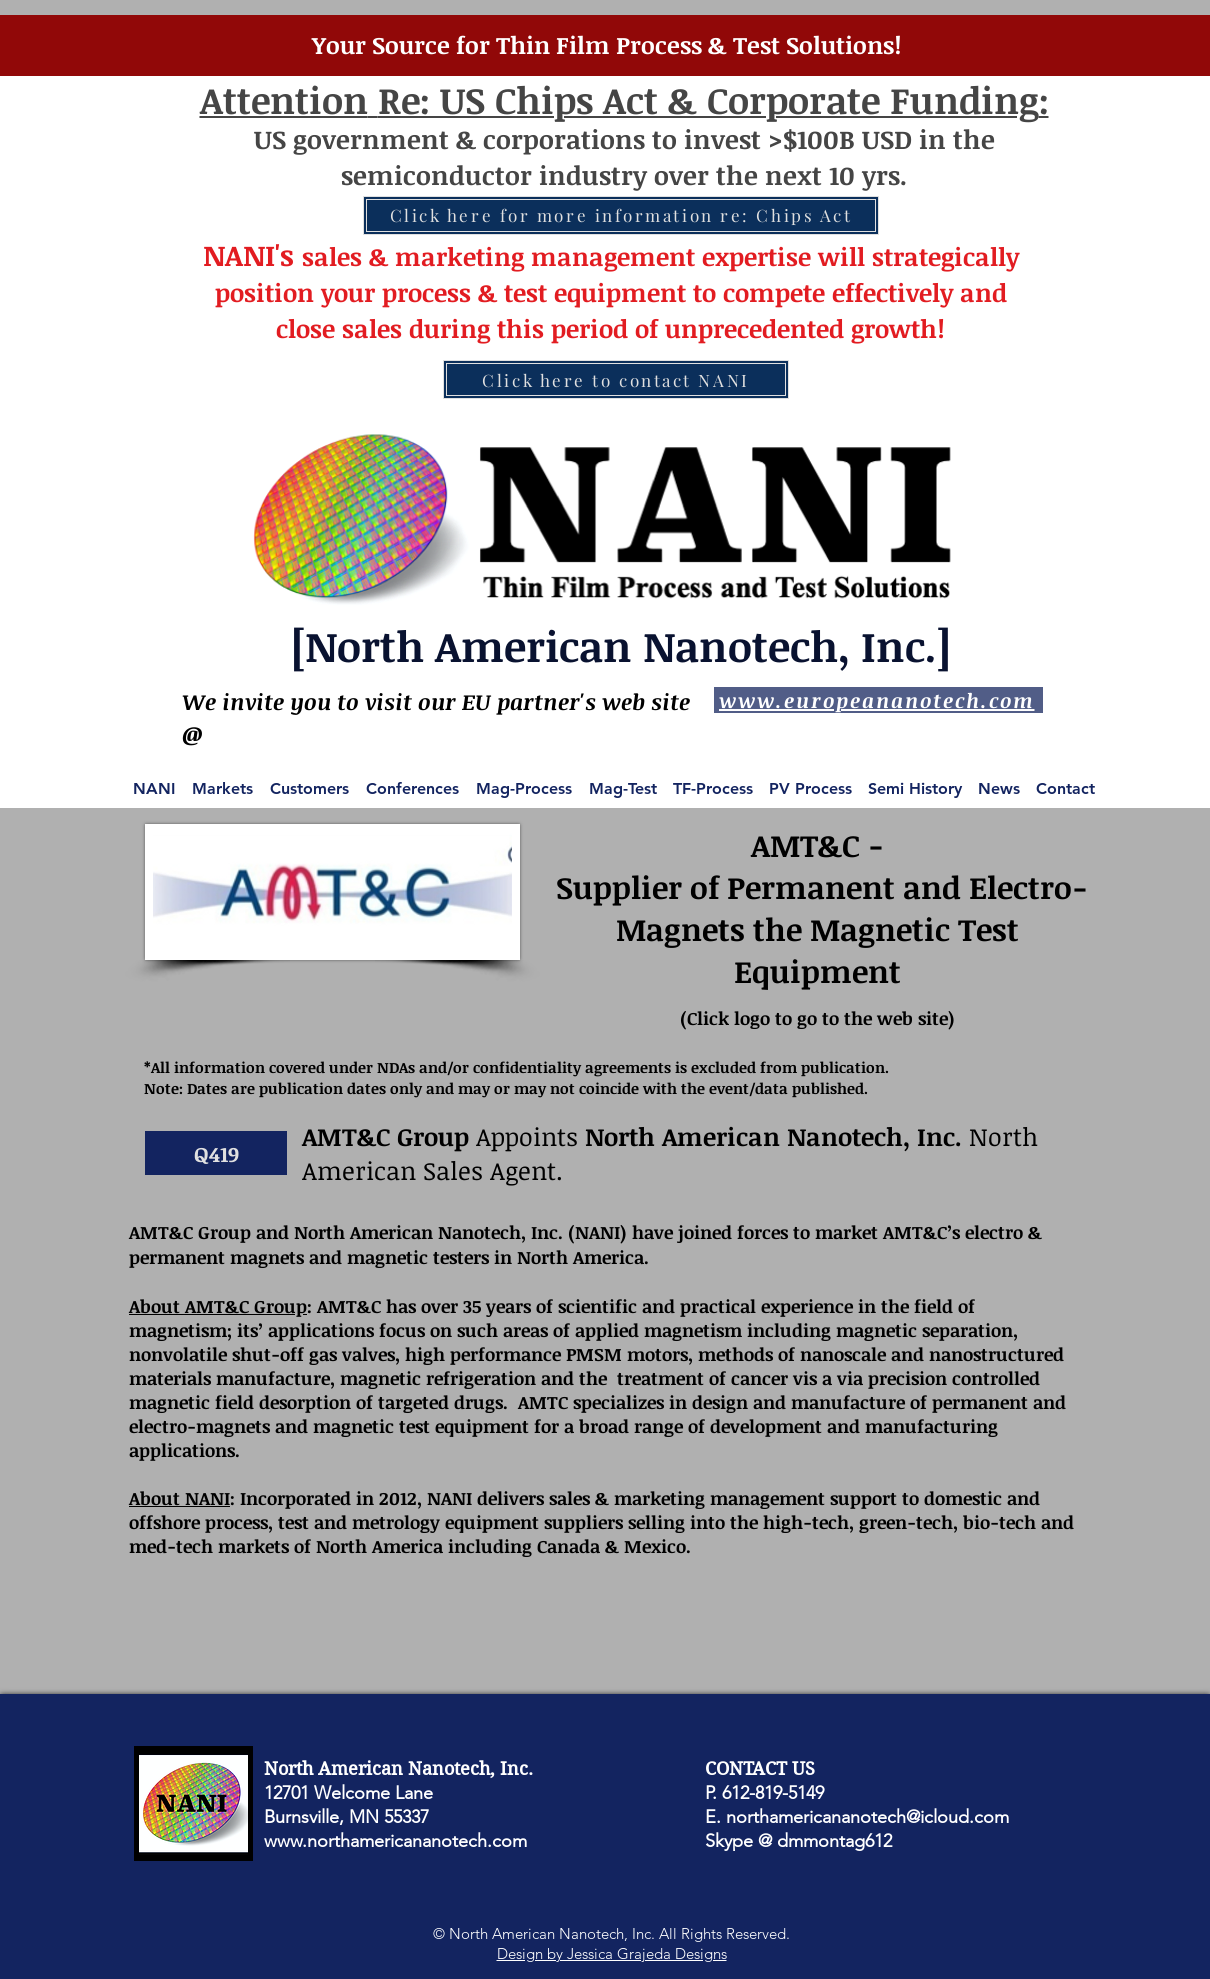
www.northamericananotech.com (395, 1841)
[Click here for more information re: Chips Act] (621, 215)
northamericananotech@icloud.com (867, 1817)
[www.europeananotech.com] (878, 700)
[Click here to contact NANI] (616, 379)
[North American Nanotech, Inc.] (621, 645)
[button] (216, 1153)
